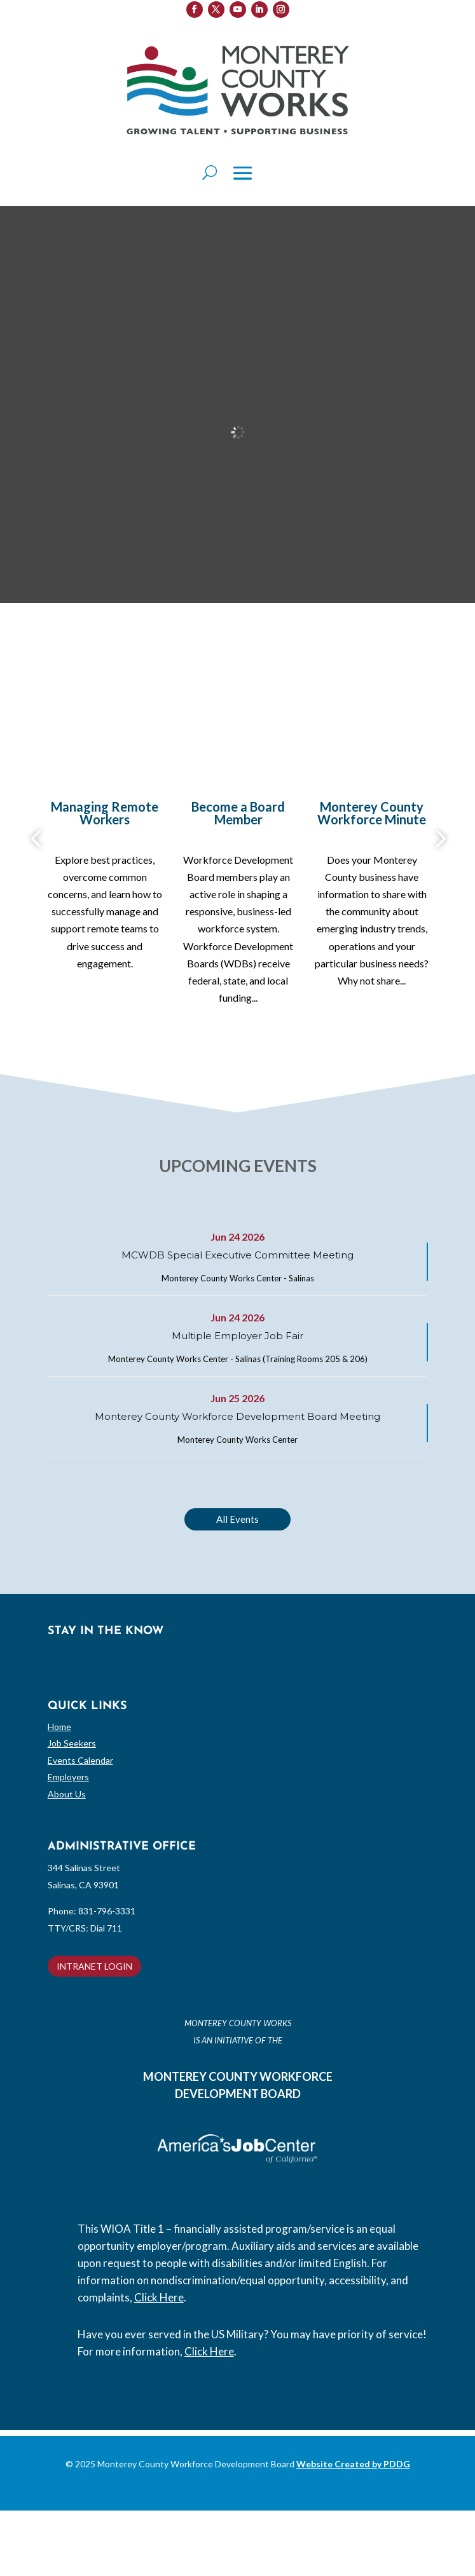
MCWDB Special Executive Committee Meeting (237, 1255)
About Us (67, 1794)
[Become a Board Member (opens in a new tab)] (238, 816)
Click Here (159, 2297)
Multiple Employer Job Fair (237, 1336)
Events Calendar (80, 1760)
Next (436, 839)
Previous (38, 839)
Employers (68, 1776)
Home (59, 1726)
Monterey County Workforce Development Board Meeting (237, 1416)
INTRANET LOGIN (94, 1966)
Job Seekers (72, 1743)
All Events (237, 1519)
